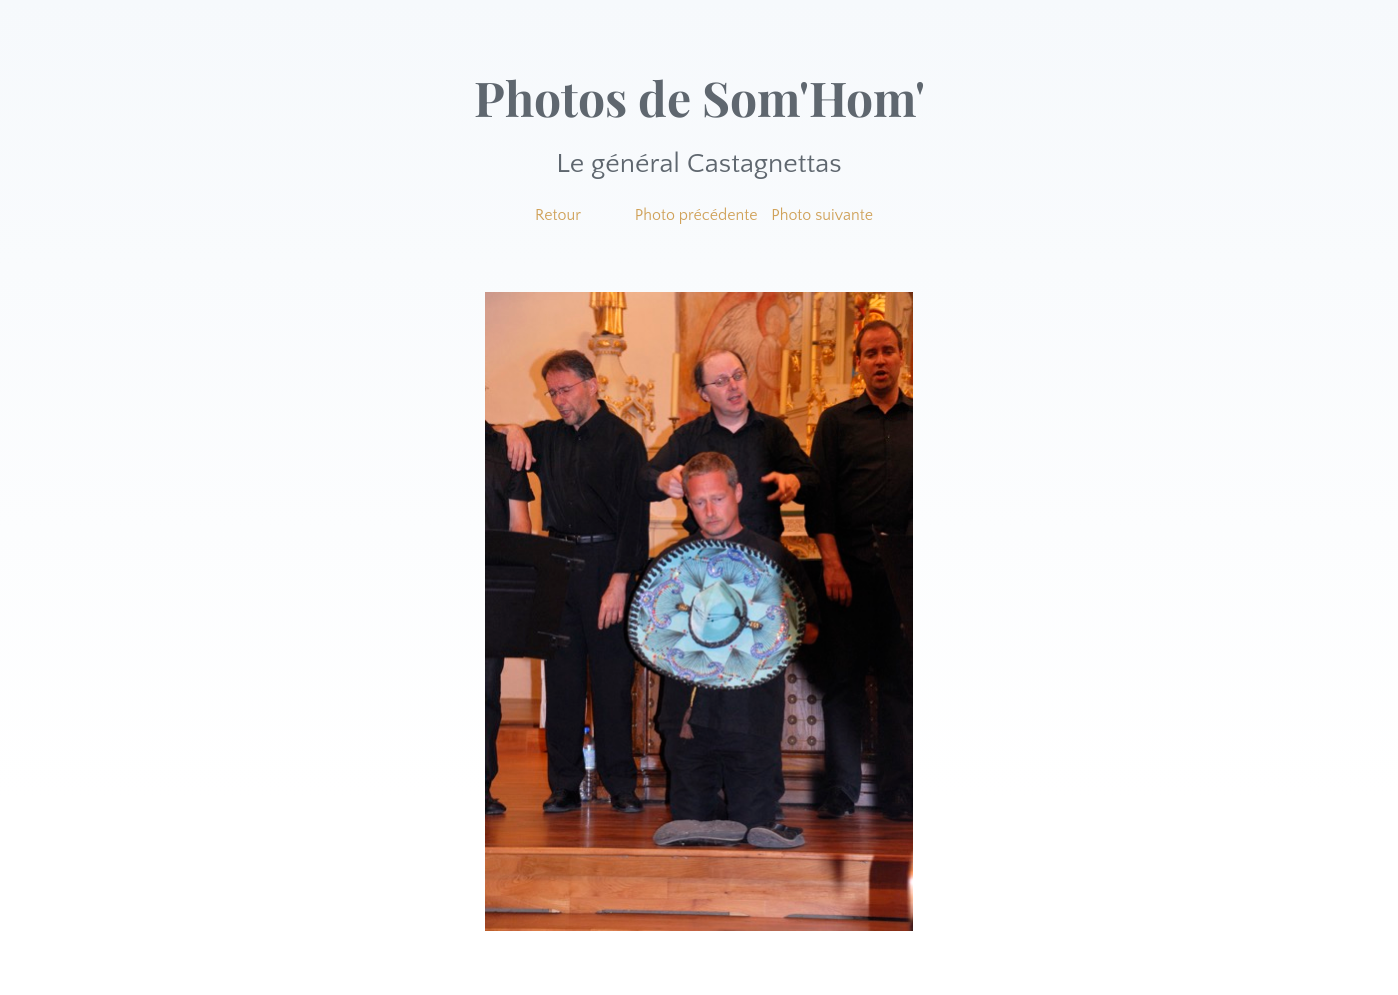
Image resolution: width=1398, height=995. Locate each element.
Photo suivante (822, 215)
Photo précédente (696, 215)
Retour (558, 215)
